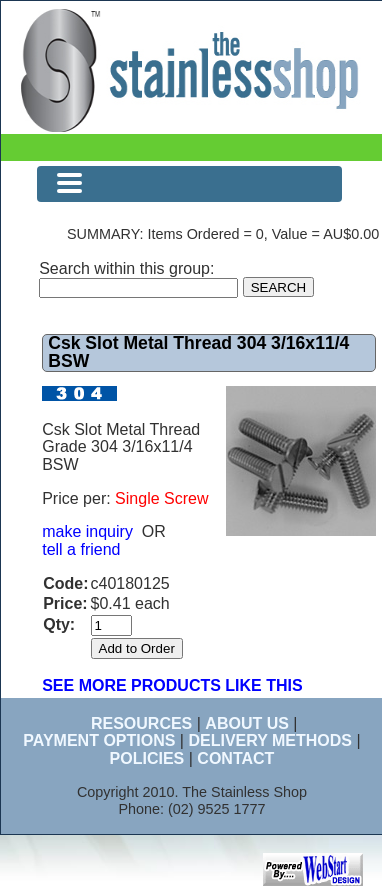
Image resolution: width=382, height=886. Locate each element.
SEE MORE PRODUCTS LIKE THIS (172, 685)
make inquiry (87, 531)
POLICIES (147, 758)
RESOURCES (141, 723)
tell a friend (81, 549)
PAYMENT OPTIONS (99, 740)
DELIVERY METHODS (270, 740)
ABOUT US (247, 723)
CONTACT (235, 758)
